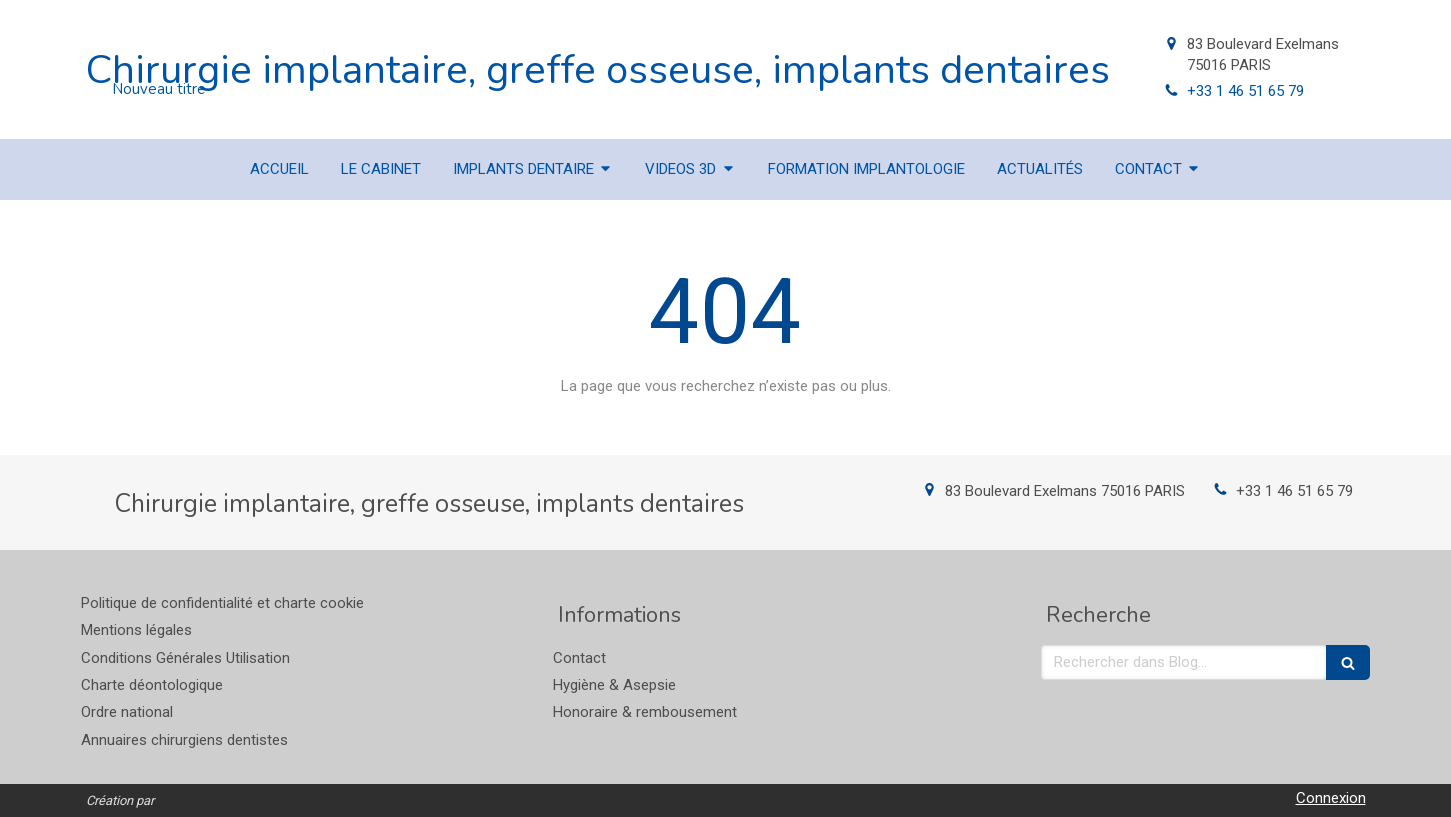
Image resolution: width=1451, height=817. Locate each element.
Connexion (1331, 798)
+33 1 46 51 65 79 (1245, 91)
